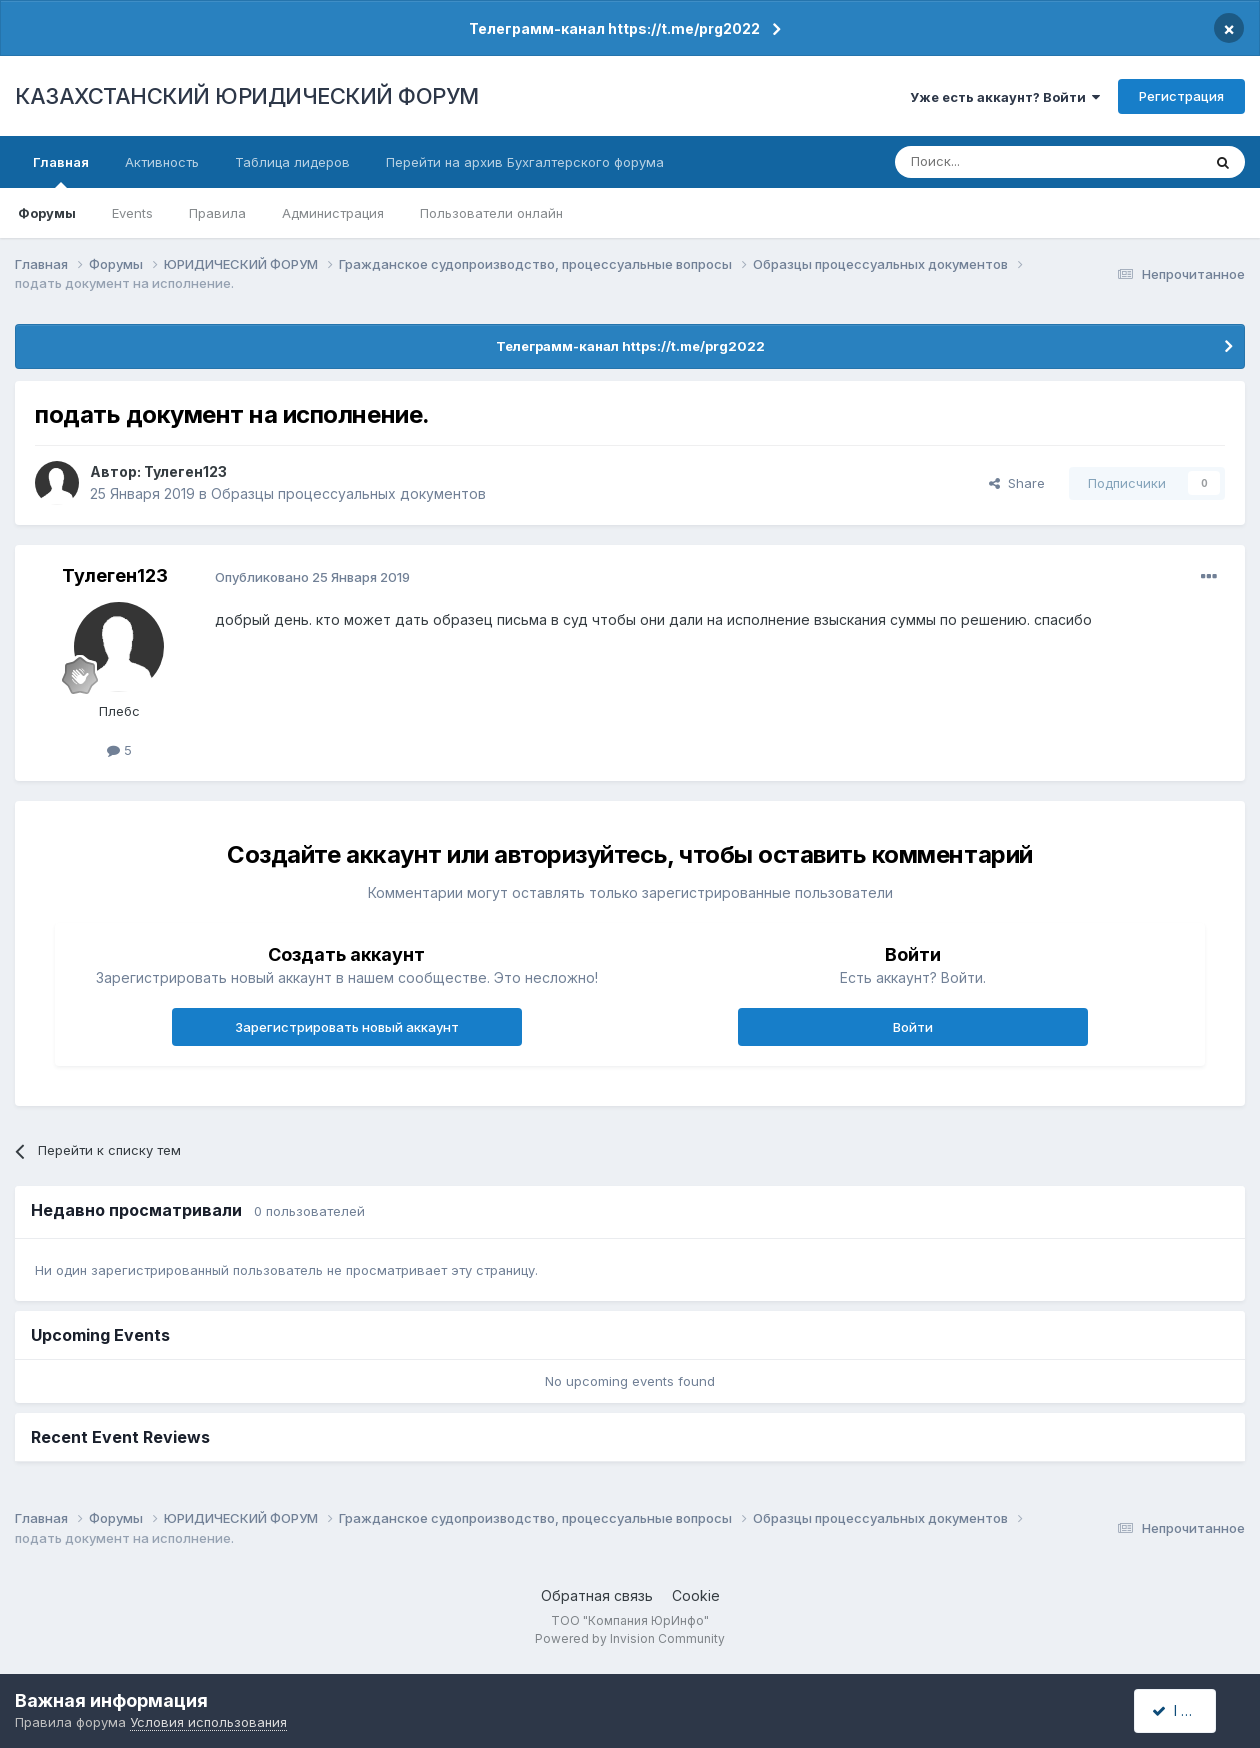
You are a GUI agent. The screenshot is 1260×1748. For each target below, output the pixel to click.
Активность (162, 162)
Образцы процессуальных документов (348, 493)
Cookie (696, 1595)
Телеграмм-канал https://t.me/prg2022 (614, 28)
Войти (913, 1027)
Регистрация (1181, 96)
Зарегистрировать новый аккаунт (347, 1027)
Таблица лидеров (292, 162)
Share (1017, 483)
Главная (61, 171)
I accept (1186, 1710)
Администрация (333, 213)
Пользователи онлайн (491, 213)
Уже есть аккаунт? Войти (1005, 97)
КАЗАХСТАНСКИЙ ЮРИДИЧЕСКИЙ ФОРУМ (247, 96)
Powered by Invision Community (630, 1638)
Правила (217, 213)
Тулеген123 (185, 471)
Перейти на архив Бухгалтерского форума (525, 162)
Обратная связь (597, 1595)
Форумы (47, 213)
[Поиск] (993, 162)
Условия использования (208, 1722)
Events (132, 213)
